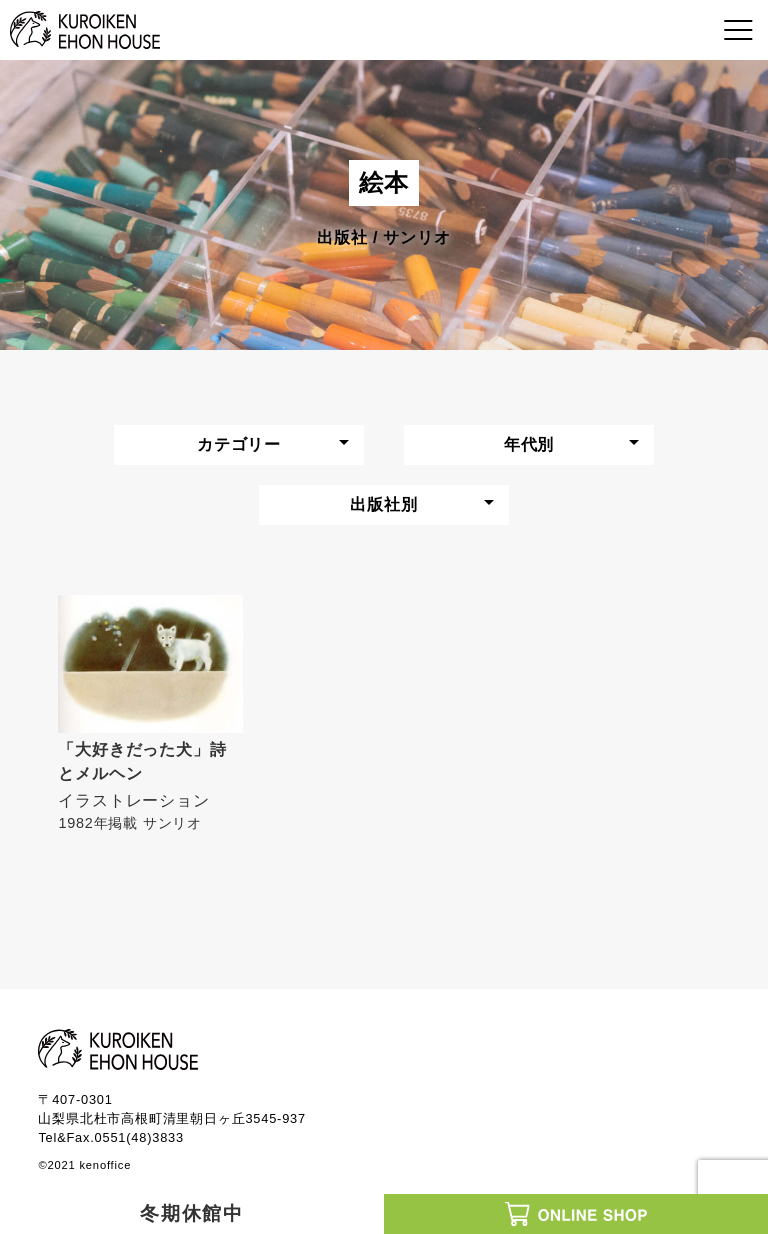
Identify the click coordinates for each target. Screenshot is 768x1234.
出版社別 (383, 504)
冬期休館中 (192, 1213)
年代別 (529, 444)
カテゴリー (239, 444)
